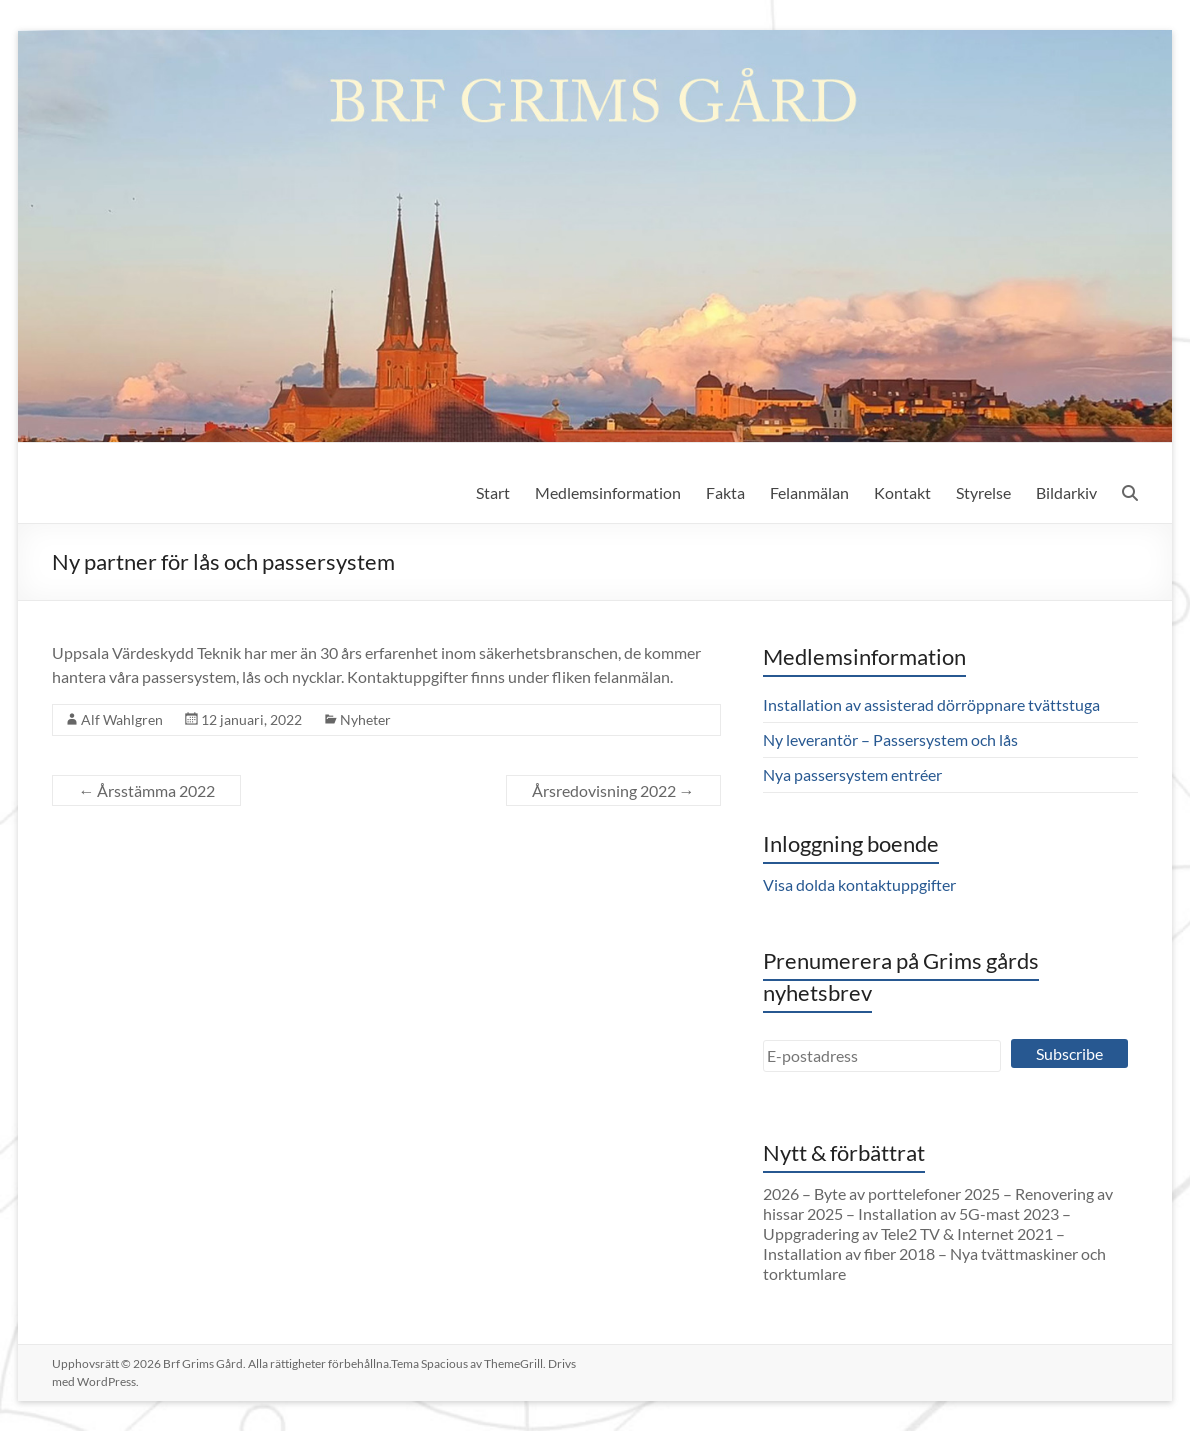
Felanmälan (809, 492)
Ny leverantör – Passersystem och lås (890, 739)
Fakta (725, 492)
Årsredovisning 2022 (613, 790)
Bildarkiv (1066, 492)
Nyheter (365, 719)
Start (493, 492)
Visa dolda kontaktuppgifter (859, 884)
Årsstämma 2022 (146, 790)
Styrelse (983, 492)
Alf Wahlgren (122, 719)
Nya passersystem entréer (852, 774)
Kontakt (902, 492)
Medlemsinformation (608, 492)
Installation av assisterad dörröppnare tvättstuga (931, 704)
